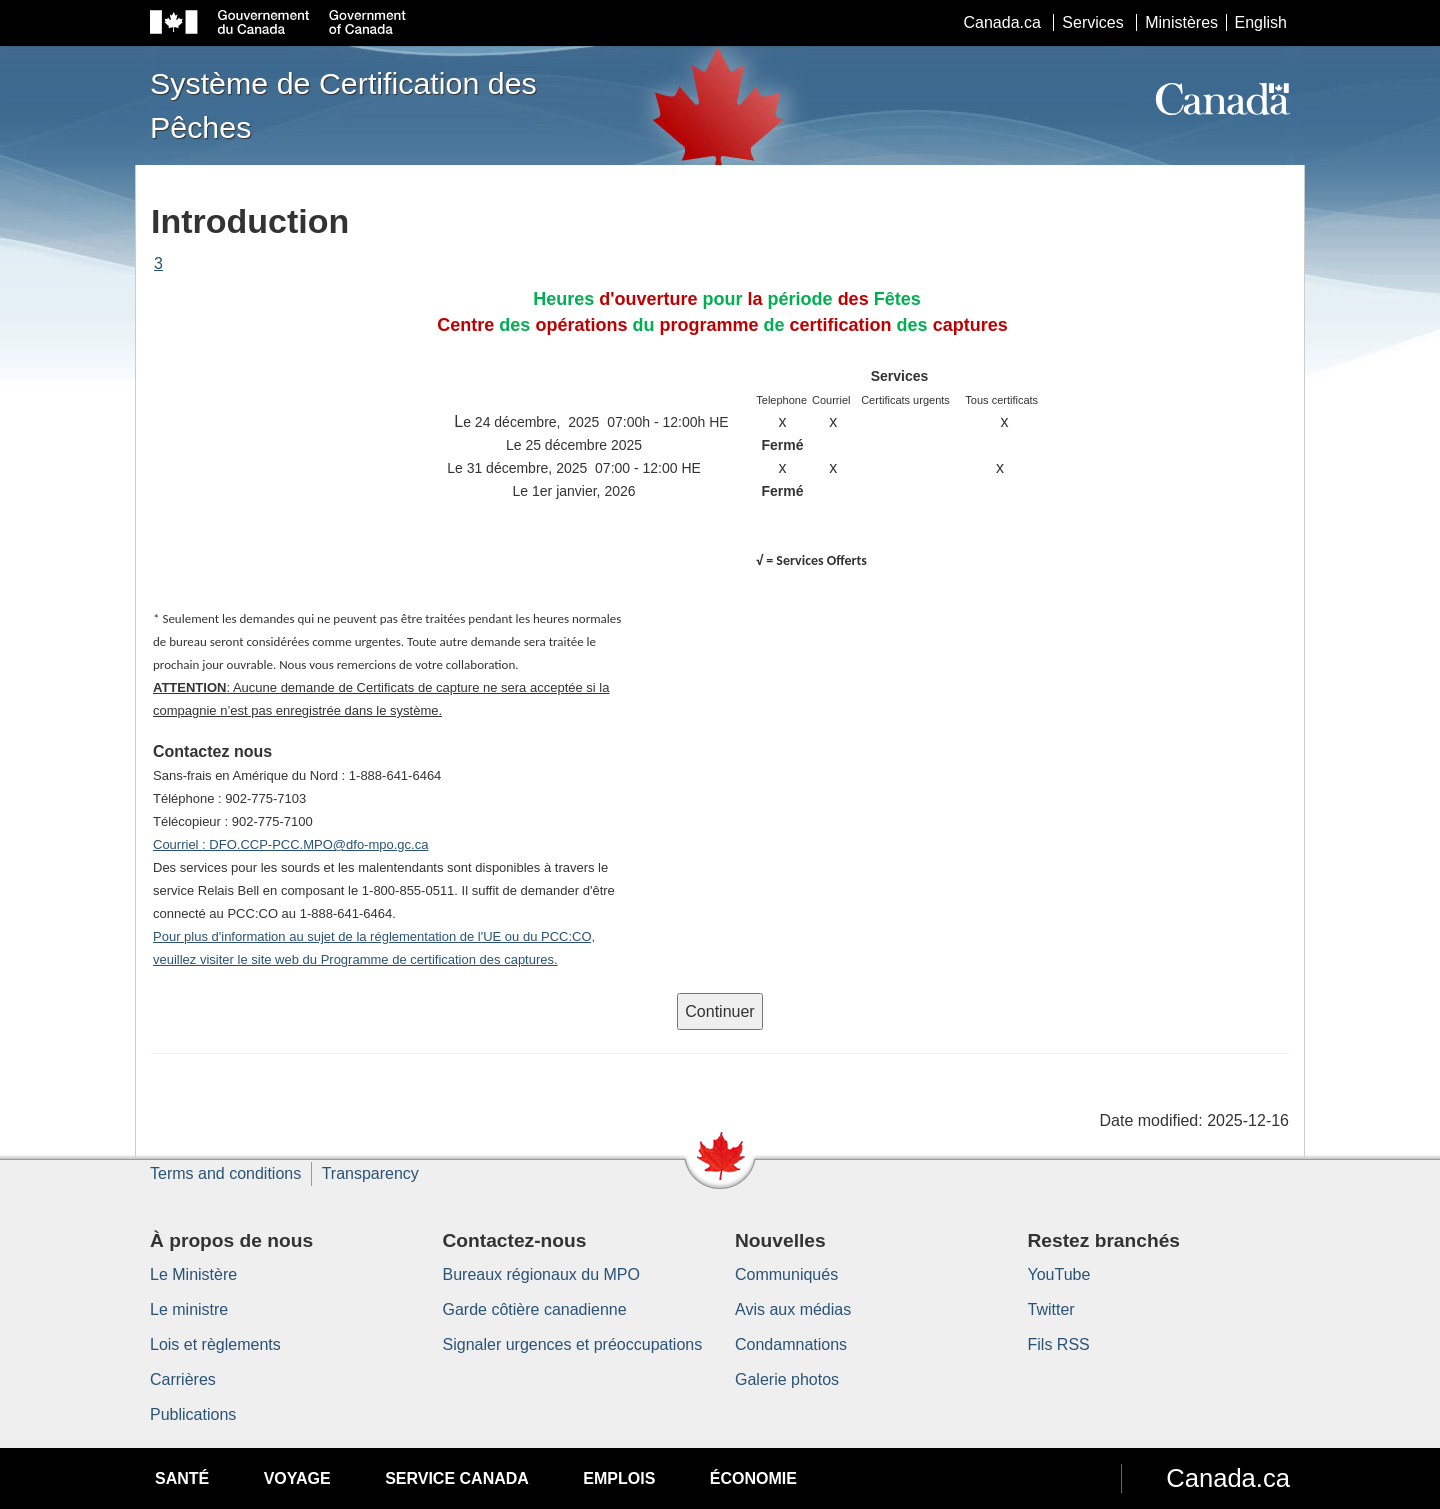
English (1261, 22)
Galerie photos (787, 1379)
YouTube (1059, 1274)
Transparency (370, 1173)
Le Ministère (193, 1274)
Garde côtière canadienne (535, 1309)
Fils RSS (1059, 1344)
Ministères (1181, 22)
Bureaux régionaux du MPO (541, 1274)
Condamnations (791, 1344)
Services (1092, 22)
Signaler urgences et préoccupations (573, 1344)
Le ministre (189, 1309)
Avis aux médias (793, 1309)
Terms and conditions (225, 1173)
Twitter (1051, 1309)
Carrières (183, 1379)
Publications (193, 1414)
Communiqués (786, 1274)
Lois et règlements (215, 1344)
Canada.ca (1002, 22)
